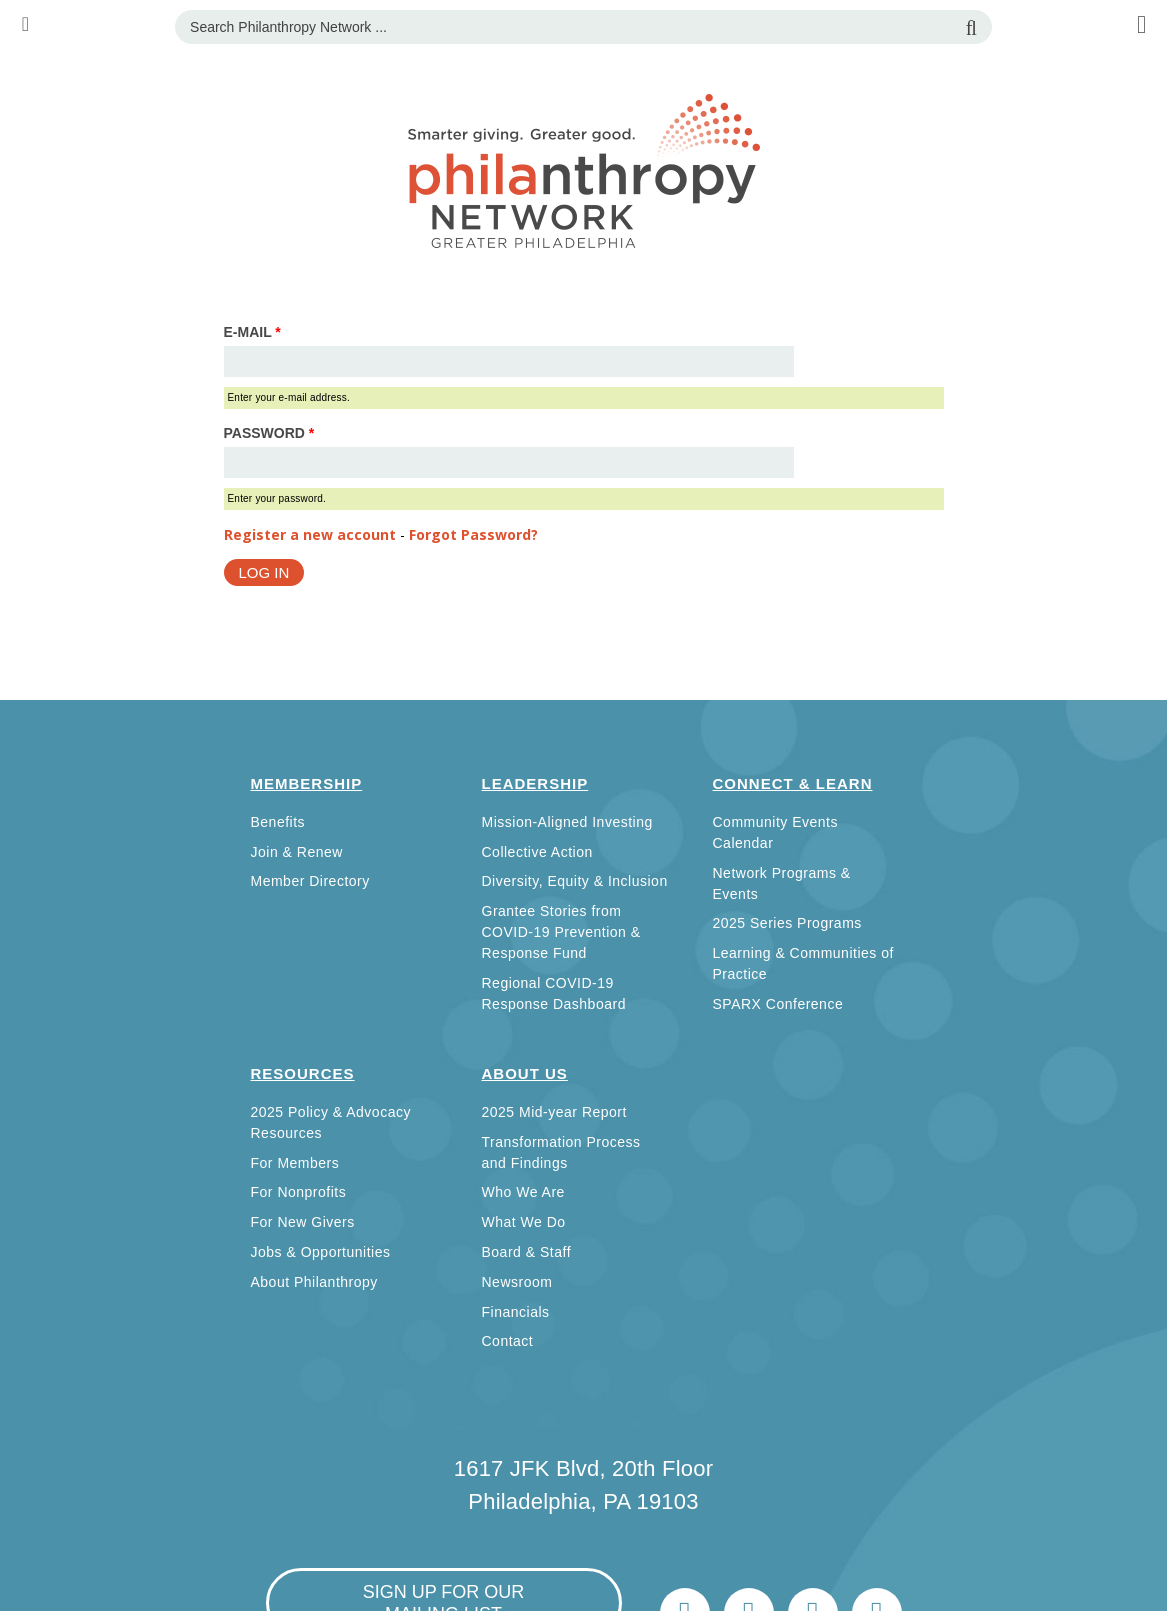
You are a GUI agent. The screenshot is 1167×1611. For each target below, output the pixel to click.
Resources (303, 1073)
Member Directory (310, 881)
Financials (516, 1312)
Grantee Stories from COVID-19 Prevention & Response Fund (561, 932)
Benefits (278, 822)
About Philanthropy (314, 1282)
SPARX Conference (778, 1004)
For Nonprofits (299, 1192)
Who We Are (523, 1192)
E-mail (252, 332)
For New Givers (303, 1222)
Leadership (535, 783)
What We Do (524, 1222)
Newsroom (517, 1282)
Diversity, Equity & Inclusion (575, 881)
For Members (295, 1163)
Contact (508, 1341)
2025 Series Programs (787, 923)
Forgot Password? (473, 534)
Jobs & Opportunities (321, 1252)
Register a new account (310, 534)
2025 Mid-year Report (554, 1112)
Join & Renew (297, 852)
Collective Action (537, 852)
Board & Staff (527, 1252)
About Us (525, 1073)
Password (269, 433)
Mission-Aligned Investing (567, 822)
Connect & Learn (793, 783)
